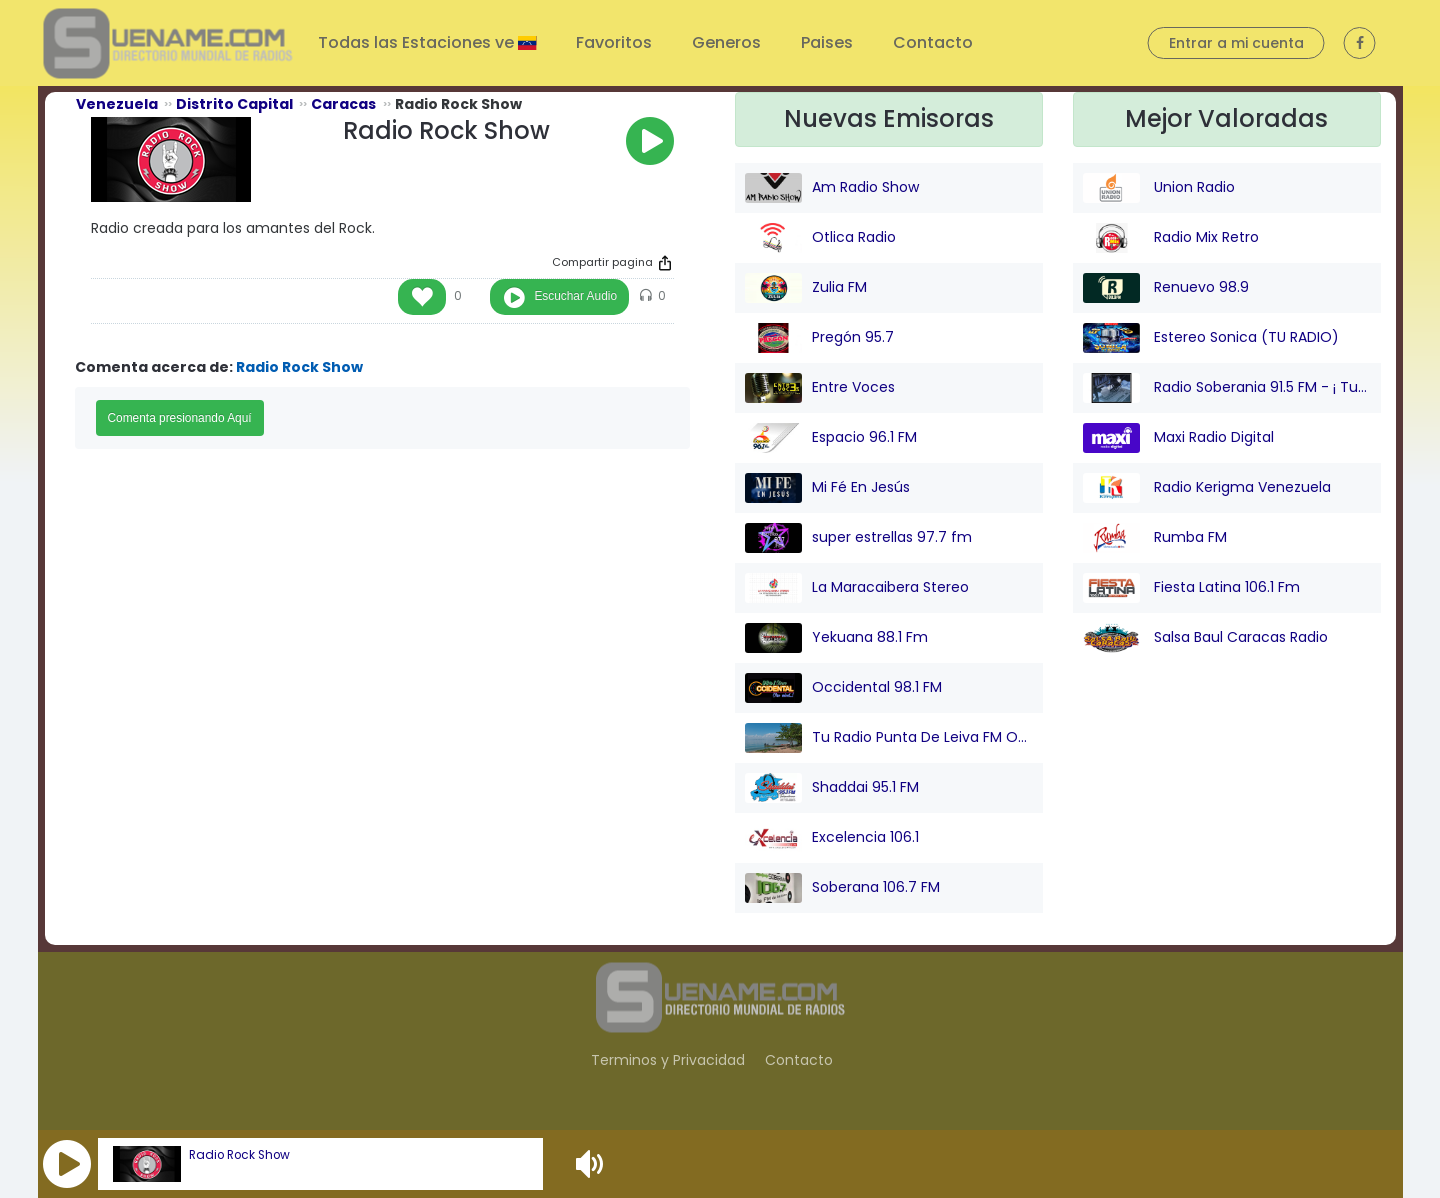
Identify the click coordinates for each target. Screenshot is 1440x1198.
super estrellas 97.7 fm (858, 538)
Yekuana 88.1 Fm (836, 638)
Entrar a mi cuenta (1236, 43)
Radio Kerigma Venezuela (1207, 488)
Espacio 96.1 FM (831, 438)
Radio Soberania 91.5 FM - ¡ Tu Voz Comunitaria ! (1227, 388)
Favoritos (614, 42)
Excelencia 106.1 (832, 838)
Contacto (933, 42)
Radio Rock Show (239, 1155)
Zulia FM (806, 288)
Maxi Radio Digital (1178, 438)
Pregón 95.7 (819, 338)
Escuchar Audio (575, 296)
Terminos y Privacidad (668, 1060)
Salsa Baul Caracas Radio (1205, 638)
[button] (67, 1164)
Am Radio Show (832, 188)
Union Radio (1159, 188)
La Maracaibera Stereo (857, 588)
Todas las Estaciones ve (418, 42)
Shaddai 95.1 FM (832, 788)
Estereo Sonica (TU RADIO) (1211, 338)
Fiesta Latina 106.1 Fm (1191, 588)
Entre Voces (820, 388)
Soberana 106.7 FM (842, 888)
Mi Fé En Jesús (827, 488)
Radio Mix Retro (1171, 238)
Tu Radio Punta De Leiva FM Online (889, 738)
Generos (726, 42)
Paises (827, 42)
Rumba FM (1155, 538)
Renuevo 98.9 (1166, 288)
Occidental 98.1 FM (843, 688)
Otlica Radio (820, 238)
